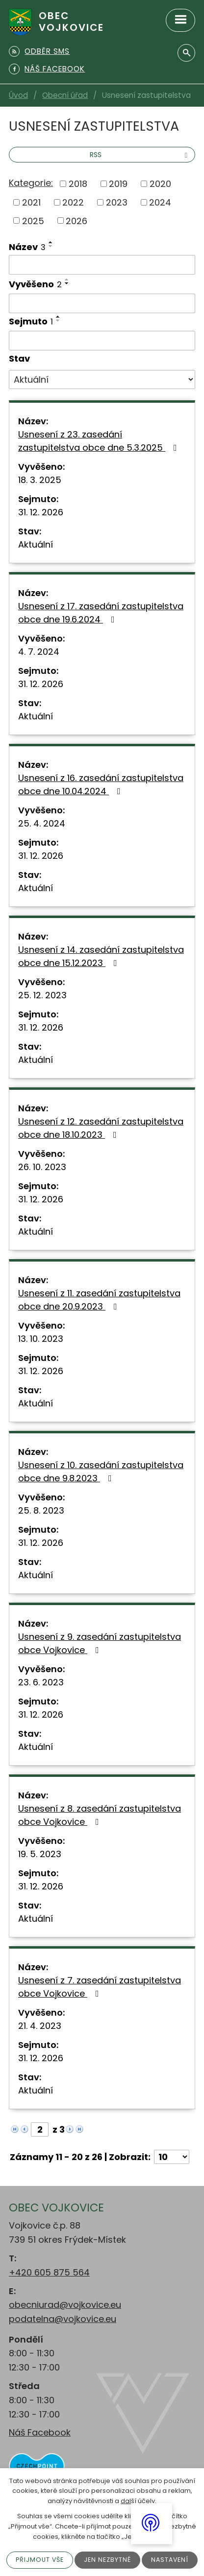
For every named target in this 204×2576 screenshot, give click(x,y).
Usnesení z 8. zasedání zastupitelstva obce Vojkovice (99, 1815)
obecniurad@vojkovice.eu (65, 2305)
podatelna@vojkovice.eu (62, 2319)
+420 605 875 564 (49, 2272)
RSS (140, 155)
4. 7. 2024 (38, 651)
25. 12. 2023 (42, 995)
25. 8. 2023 (41, 1510)
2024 (160, 202)
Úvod (18, 95)
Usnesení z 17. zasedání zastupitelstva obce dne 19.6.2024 (100, 612)
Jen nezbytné (107, 2559)
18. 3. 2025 (39, 480)
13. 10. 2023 (40, 1339)
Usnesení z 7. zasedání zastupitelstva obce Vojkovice (99, 1987)
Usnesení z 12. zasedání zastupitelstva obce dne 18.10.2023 (100, 1128)
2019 (118, 184)
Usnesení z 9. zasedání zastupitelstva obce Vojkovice (99, 1643)
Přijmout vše (38, 2559)
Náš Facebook (40, 2432)
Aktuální (35, 544)
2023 (117, 202)
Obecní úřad (65, 95)
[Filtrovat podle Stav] (102, 380)
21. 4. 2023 (39, 2026)
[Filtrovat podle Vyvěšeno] (102, 303)
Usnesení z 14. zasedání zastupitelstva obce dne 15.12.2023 (101, 956)
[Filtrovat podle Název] (102, 265)
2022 (73, 202)
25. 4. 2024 (41, 823)
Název (27, 247)
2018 (78, 184)
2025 (33, 220)
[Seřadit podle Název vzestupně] (51, 242)
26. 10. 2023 (42, 1167)
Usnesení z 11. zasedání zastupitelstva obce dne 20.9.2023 (99, 1299)
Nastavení (171, 2559)
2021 (31, 202)
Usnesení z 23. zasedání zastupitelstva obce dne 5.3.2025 (99, 441)
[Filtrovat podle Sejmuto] (102, 340)
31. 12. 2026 (40, 512)
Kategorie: (31, 183)
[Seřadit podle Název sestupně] (51, 246)
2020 (160, 184)
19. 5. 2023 (39, 1854)
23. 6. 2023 (41, 1682)
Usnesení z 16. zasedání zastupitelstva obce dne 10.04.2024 (100, 784)
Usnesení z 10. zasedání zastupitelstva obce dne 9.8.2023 (100, 1471)
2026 (76, 220)
